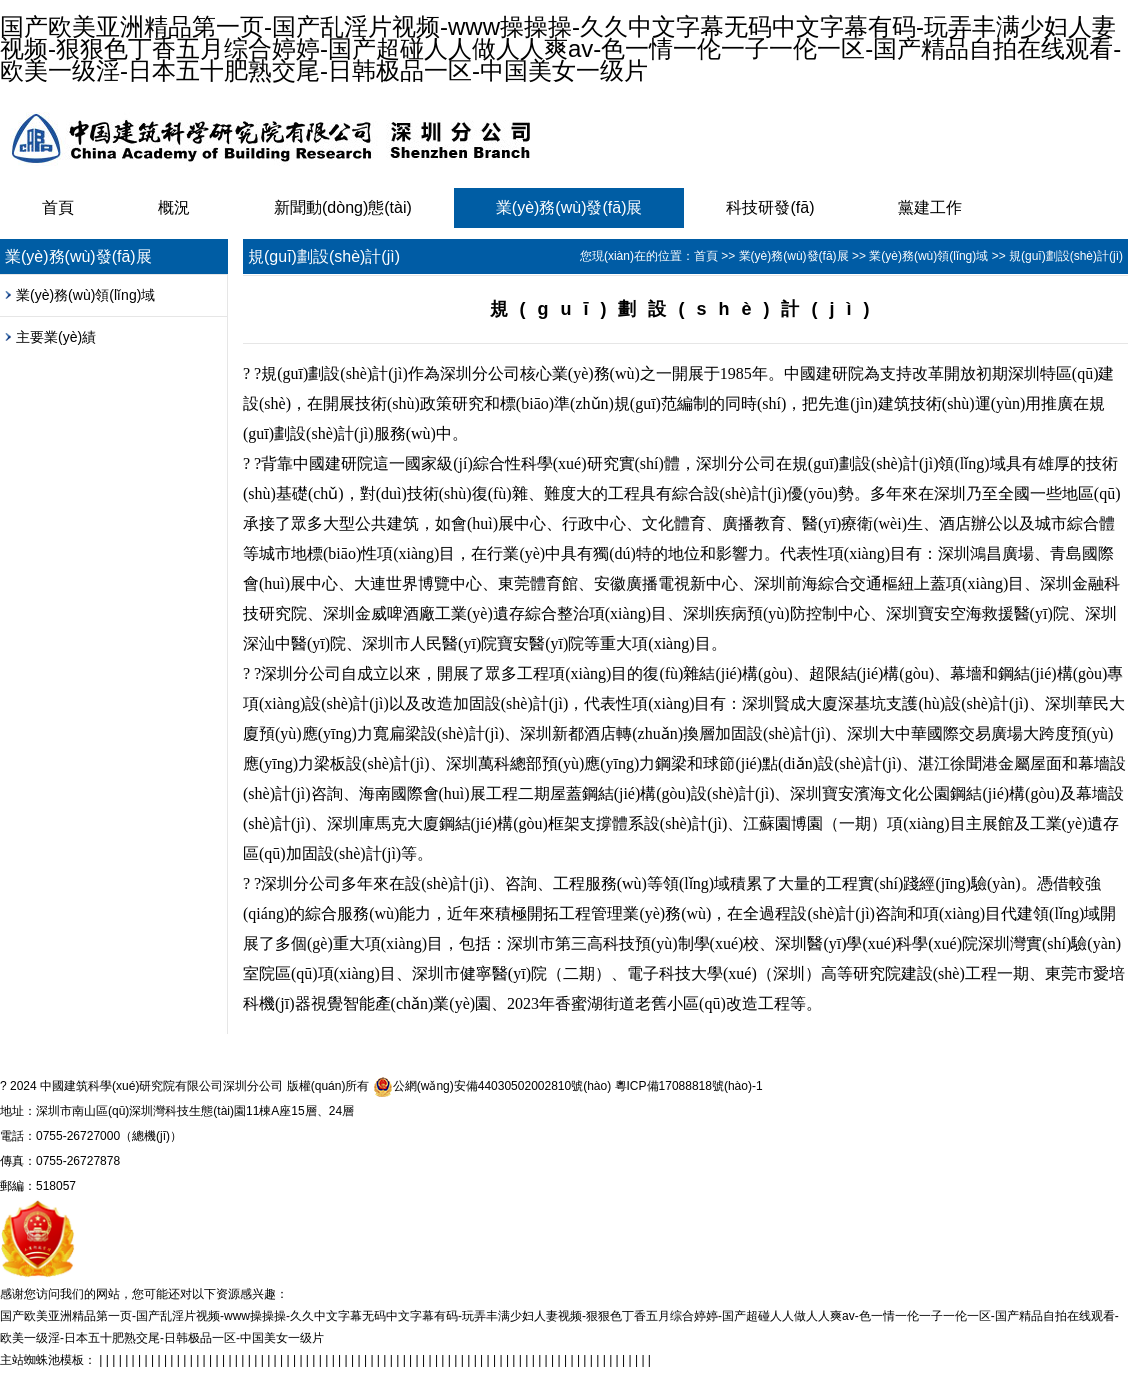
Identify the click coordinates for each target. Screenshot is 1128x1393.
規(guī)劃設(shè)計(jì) (1066, 256)
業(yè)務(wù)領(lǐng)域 (85, 295)
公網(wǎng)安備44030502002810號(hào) (492, 1086)
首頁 (58, 207)
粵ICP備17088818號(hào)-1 (689, 1086)
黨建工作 (930, 207)
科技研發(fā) (770, 207)
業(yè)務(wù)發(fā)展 (569, 207)
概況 (174, 207)
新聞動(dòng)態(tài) (343, 207)
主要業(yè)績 (56, 337)
